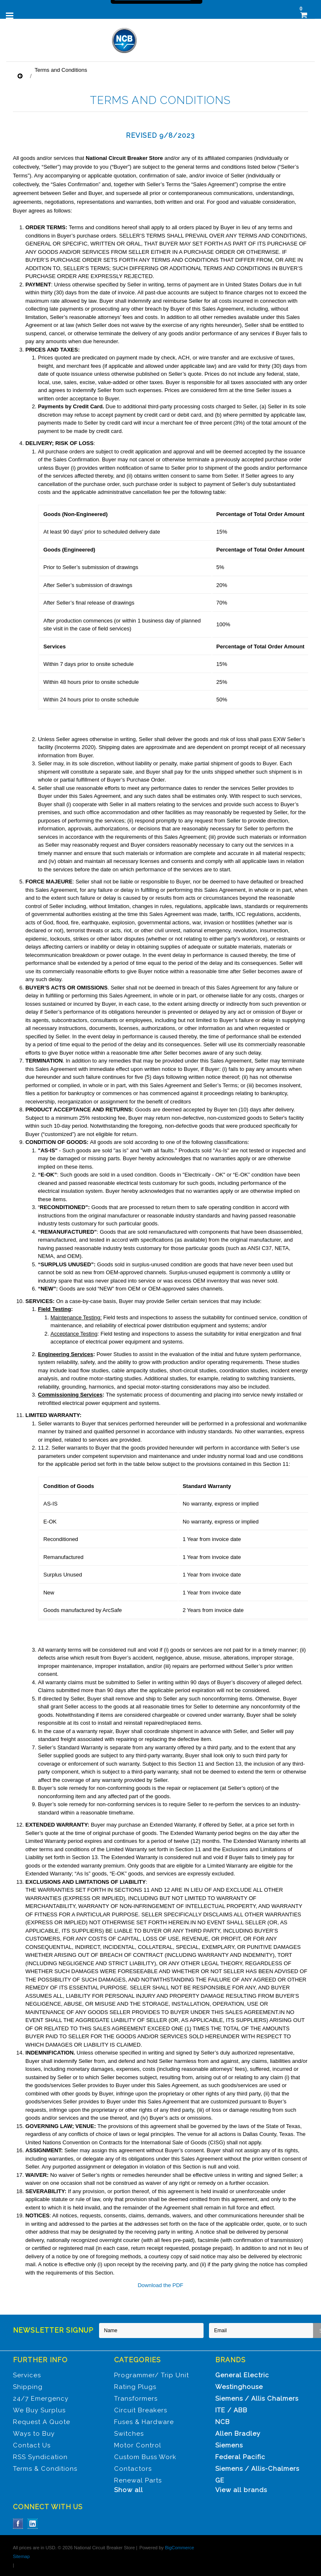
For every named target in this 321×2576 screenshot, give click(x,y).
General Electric (242, 2375)
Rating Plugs (135, 2387)
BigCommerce (179, 2547)
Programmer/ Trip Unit (151, 2375)
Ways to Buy (34, 2433)
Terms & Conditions (45, 2468)
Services (27, 2375)
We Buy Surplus (39, 2410)
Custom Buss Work (145, 2457)
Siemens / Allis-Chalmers (257, 2468)
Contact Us (32, 2445)
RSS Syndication (40, 2457)
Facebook (18, 2523)
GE (219, 2480)
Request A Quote (41, 2422)
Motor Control (137, 2445)
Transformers (136, 2398)
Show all (128, 2490)
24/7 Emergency (41, 2398)
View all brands (241, 2490)
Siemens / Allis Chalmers (256, 2398)
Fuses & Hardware (144, 2422)
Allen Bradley (237, 2433)
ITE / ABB (231, 2410)
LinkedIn (33, 2523)
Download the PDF (160, 2285)
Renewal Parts (138, 2480)
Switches (129, 2433)
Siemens (229, 2445)
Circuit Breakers (140, 2410)
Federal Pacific (240, 2457)
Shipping (28, 2387)
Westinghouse (239, 2387)
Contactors (133, 2468)
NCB (222, 2422)
